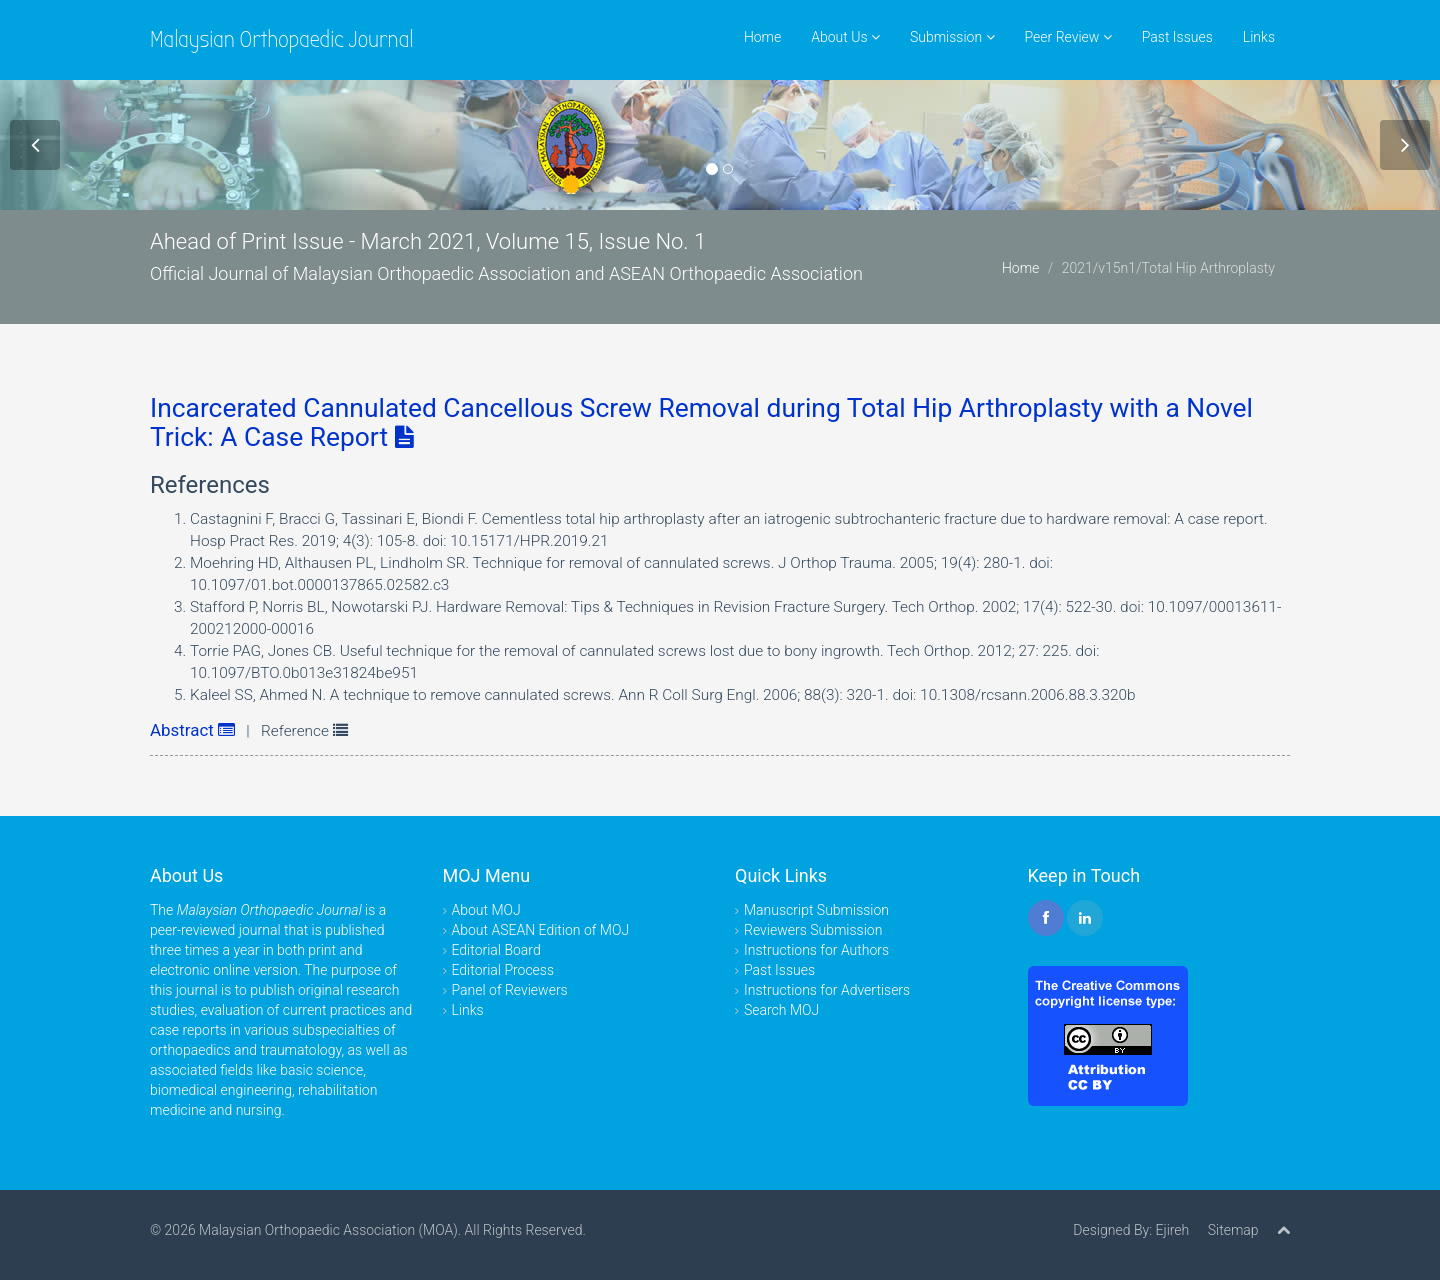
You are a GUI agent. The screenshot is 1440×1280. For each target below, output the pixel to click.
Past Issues (1177, 37)
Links (1259, 37)
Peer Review (1068, 37)
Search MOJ (781, 1010)
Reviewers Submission (813, 930)
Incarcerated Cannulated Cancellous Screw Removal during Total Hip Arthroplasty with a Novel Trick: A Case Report (701, 422)
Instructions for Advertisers (827, 990)
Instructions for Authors (816, 950)
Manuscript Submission (816, 910)
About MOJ (486, 910)
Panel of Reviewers (510, 990)
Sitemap (1233, 1230)
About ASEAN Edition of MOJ (541, 930)
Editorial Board (496, 950)
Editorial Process (503, 970)
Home (762, 37)
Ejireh (1172, 1230)
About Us (845, 37)
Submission (952, 37)
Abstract (192, 730)
